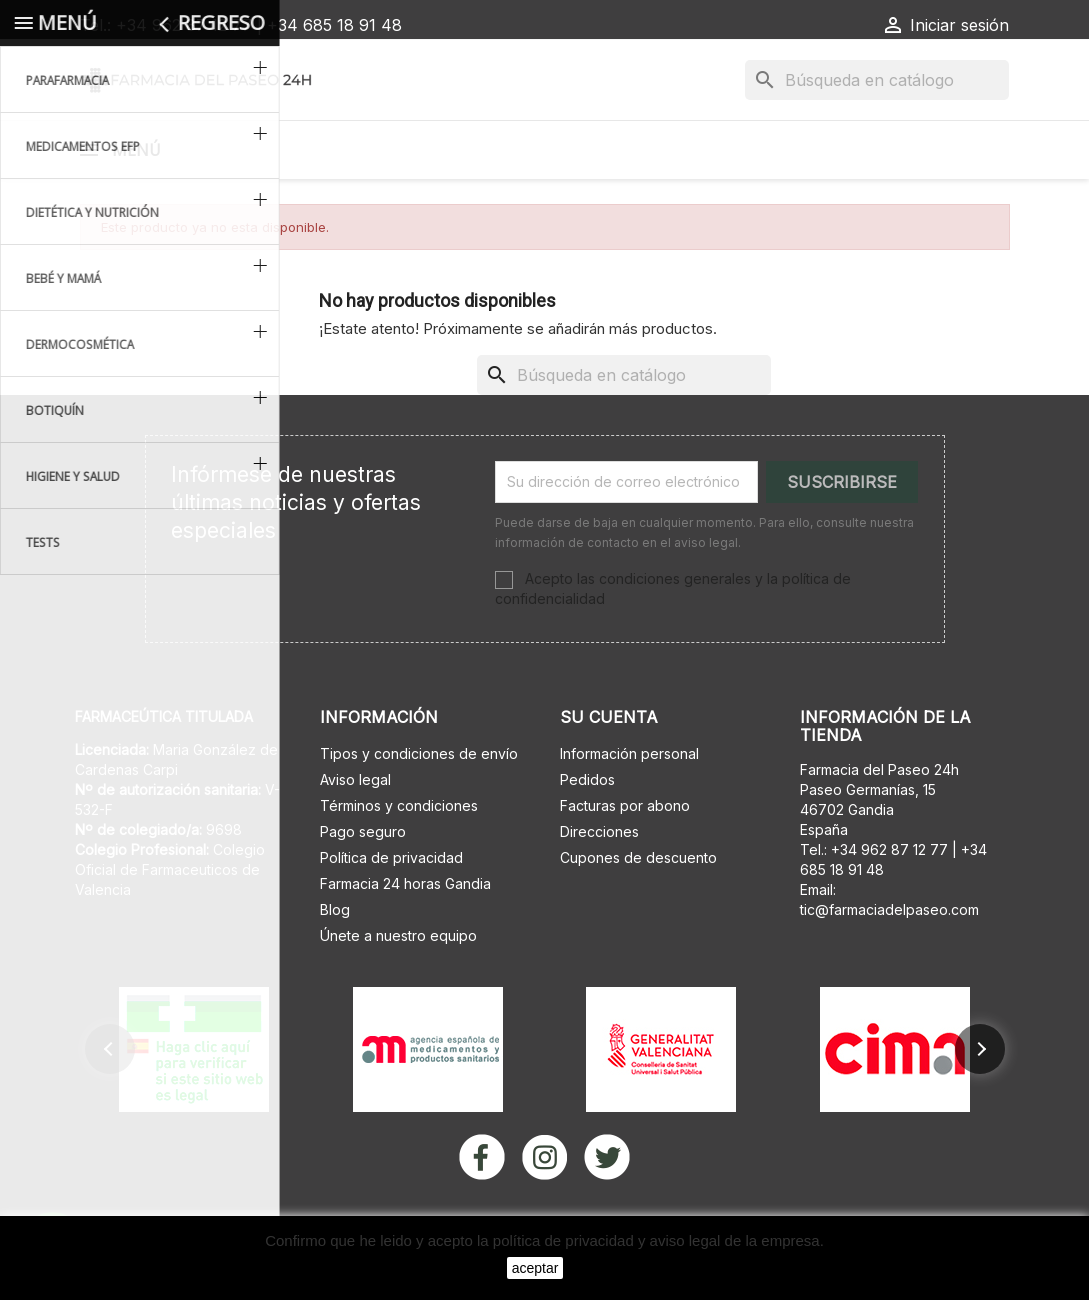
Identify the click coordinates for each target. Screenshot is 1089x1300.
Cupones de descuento (638, 909)
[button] (110, 1101)
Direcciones (599, 883)
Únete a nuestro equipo (398, 987)
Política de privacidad (391, 909)
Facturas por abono (625, 857)
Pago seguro (363, 883)
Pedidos (587, 831)
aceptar (535, 1268)
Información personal (629, 805)
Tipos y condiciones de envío (419, 805)
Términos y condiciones (399, 857)
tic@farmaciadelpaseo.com (889, 961)
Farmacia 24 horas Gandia (405, 935)
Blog (335, 961)
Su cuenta (609, 769)
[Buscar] (877, 80)
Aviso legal (355, 831)
